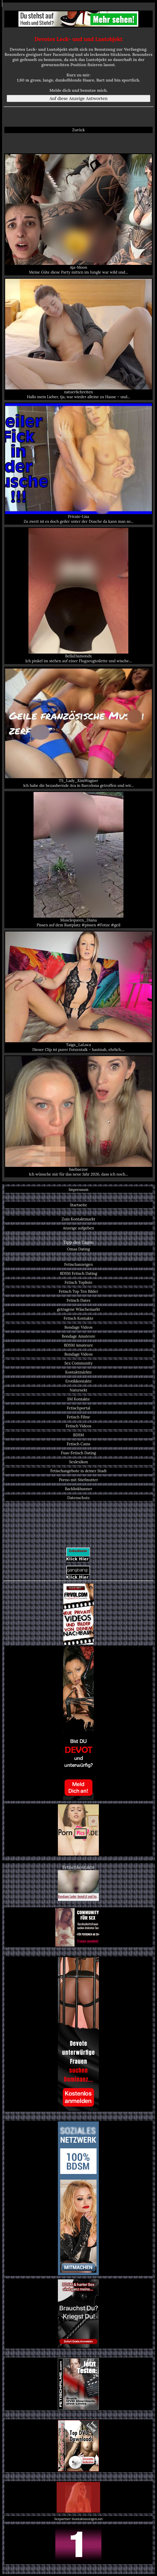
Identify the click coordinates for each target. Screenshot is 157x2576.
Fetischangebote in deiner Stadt (78, 1470)
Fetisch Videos (78, 1426)
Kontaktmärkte (78, 1372)
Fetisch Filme (78, 1417)
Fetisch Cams (78, 1443)
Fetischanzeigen (78, 1264)
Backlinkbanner (78, 1488)
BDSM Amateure (78, 1345)
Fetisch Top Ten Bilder (78, 1291)
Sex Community (78, 1363)
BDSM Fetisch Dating (78, 1273)
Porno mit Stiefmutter (78, 1479)
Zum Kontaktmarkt (78, 1219)
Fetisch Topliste (78, 1282)
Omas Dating (78, 1249)
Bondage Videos (78, 1327)
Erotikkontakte (78, 1381)
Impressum (79, 1189)
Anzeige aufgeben (78, 1228)
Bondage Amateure (78, 1336)
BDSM (78, 1434)
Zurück (78, 129)
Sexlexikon (78, 1461)
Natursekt (78, 1390)
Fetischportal (78, 1408)
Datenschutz (78, 1497)
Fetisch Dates (78, 1300)
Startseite (78, 1204)
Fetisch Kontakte (78, 1318)
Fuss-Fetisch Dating (78, 1452)
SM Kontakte (78, 1399)
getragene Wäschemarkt (78, 1309)
